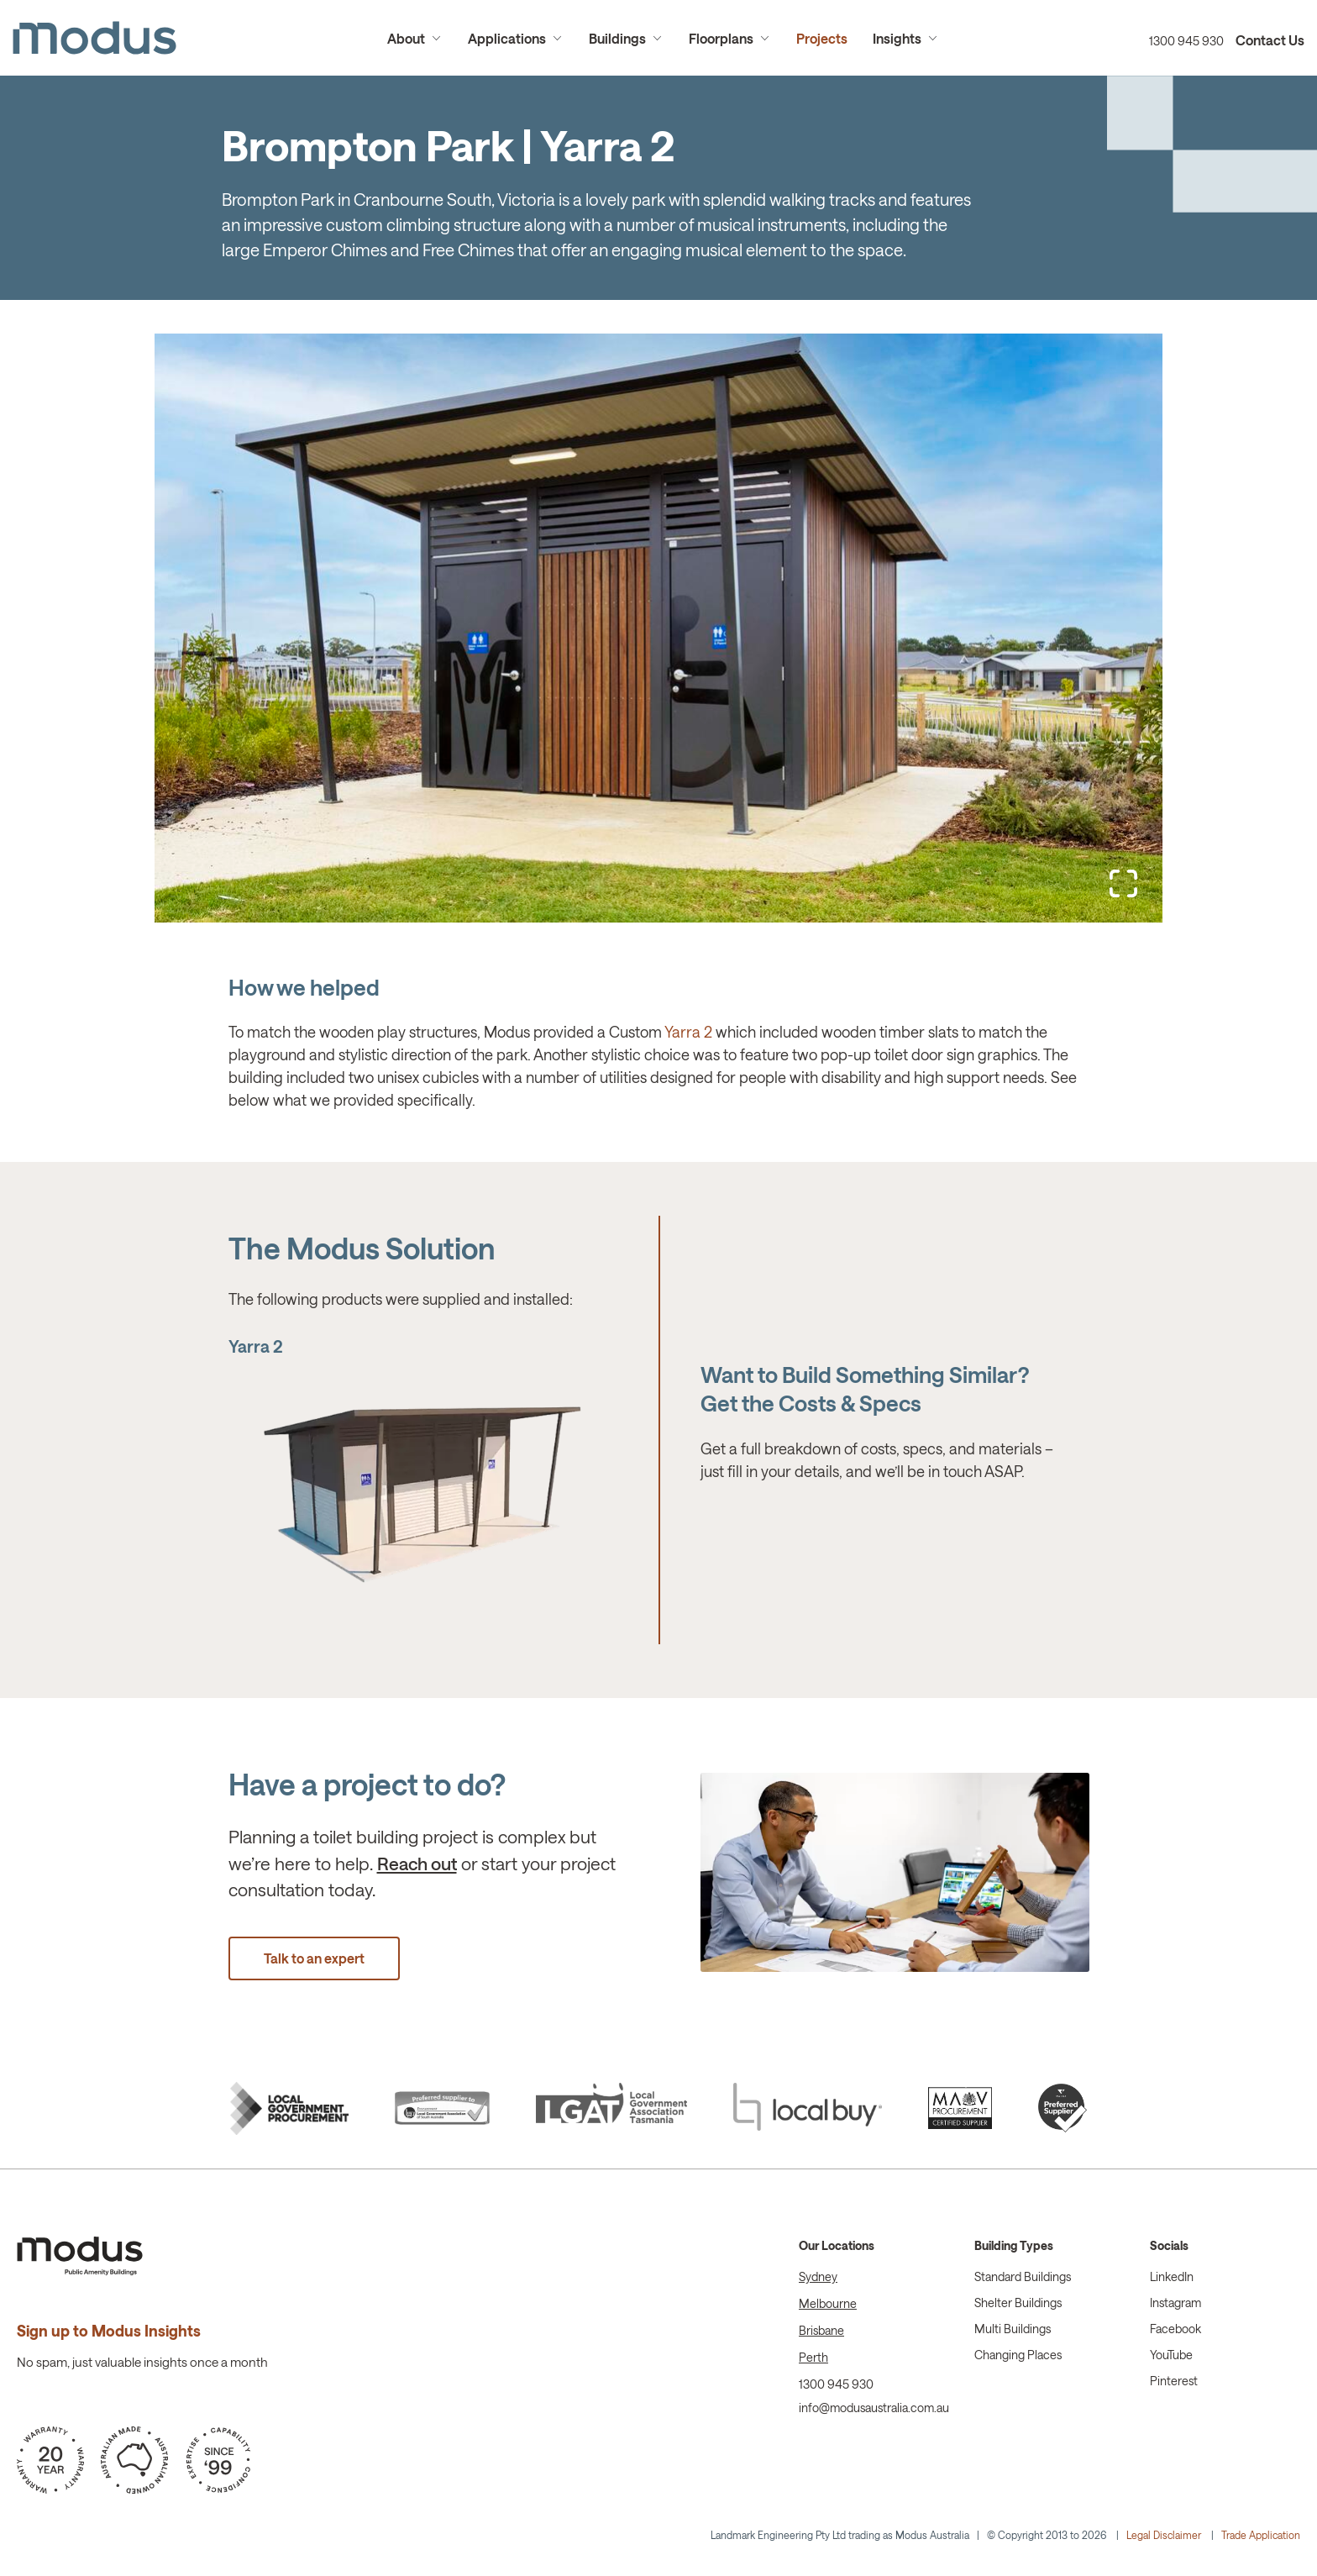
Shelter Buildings (1018, 2302)
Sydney (818, 2276)
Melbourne (828, 2303)
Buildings (617, 38)
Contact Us (1270, 40)
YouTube (1171, 2354)
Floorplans (721, 38)
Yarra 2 (688, 1032)
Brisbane (821, 2330)
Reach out (417, 1863)
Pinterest (1174, 2381)
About (406, 38)
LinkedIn (1172, 2276)
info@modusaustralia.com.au (874, 2407)
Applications (507, 38)
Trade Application (1260, 2535)
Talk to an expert (314, 1958)
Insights (897, 38)
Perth (813, 2357)
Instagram (1175, 2302)
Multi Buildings (1012, 2328)
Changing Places (1018, 2354)
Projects (821, 38)
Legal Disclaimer (1163, 2535)
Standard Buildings (1022, 2276)
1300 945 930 (1186, 41)
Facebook (1175, 2328)
